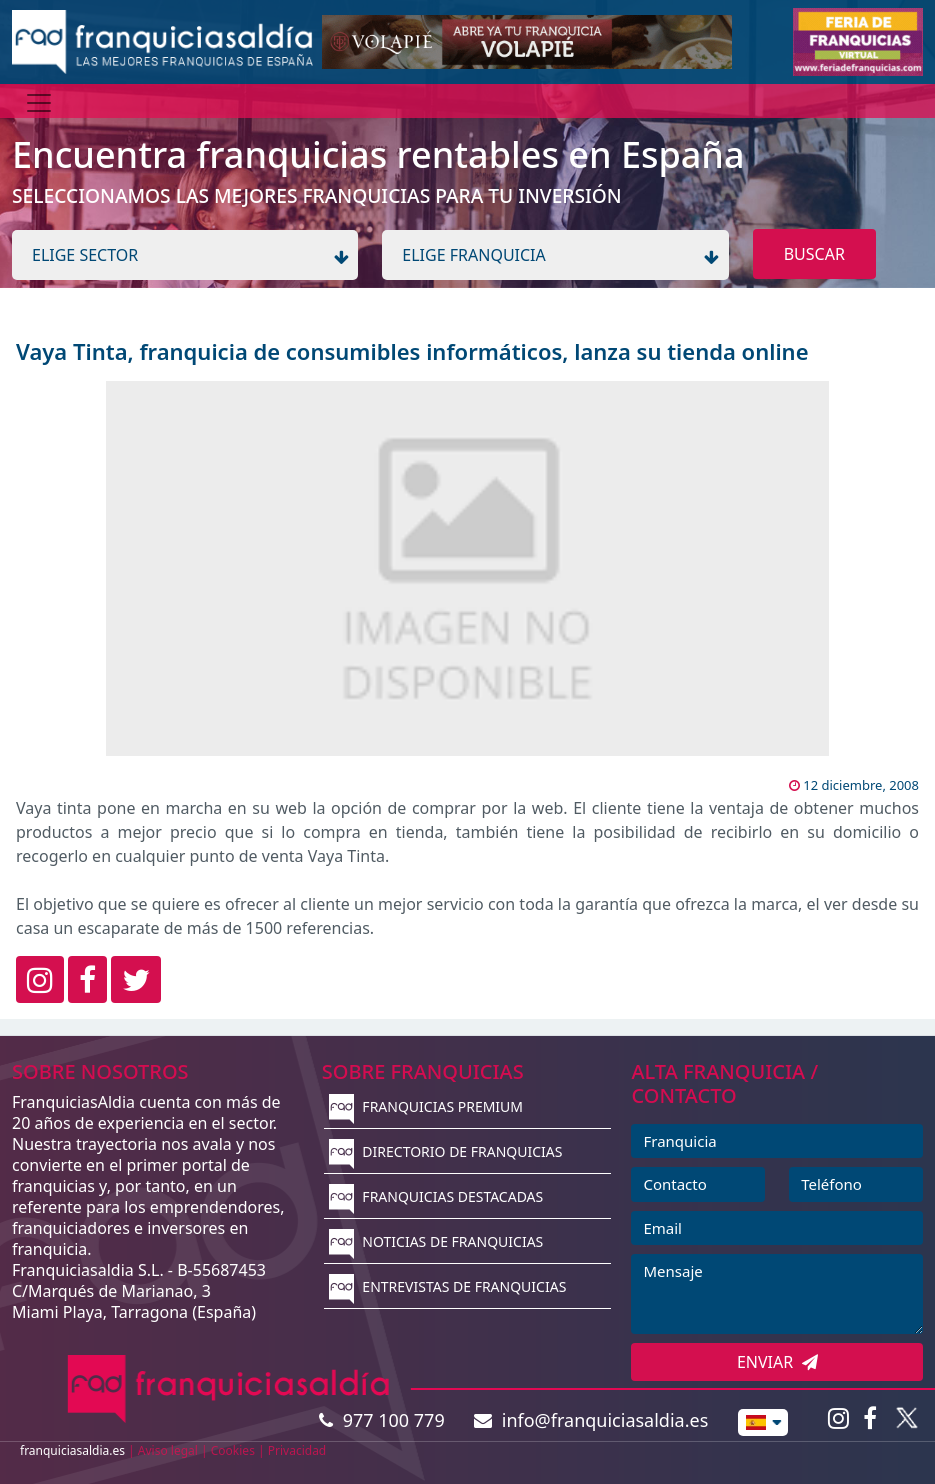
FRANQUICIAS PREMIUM (426, 1106)
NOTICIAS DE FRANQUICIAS (436, 1241)
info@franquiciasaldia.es (591, 1420)
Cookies (233, 1450)
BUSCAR (814, 254)
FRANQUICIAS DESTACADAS (436, 1196)
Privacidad (297, 1450)
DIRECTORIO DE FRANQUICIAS (446, 1151)
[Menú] (39, 103)
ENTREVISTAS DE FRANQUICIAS (448, 1286)
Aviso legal (168, 1450)
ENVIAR (777, 1362)
